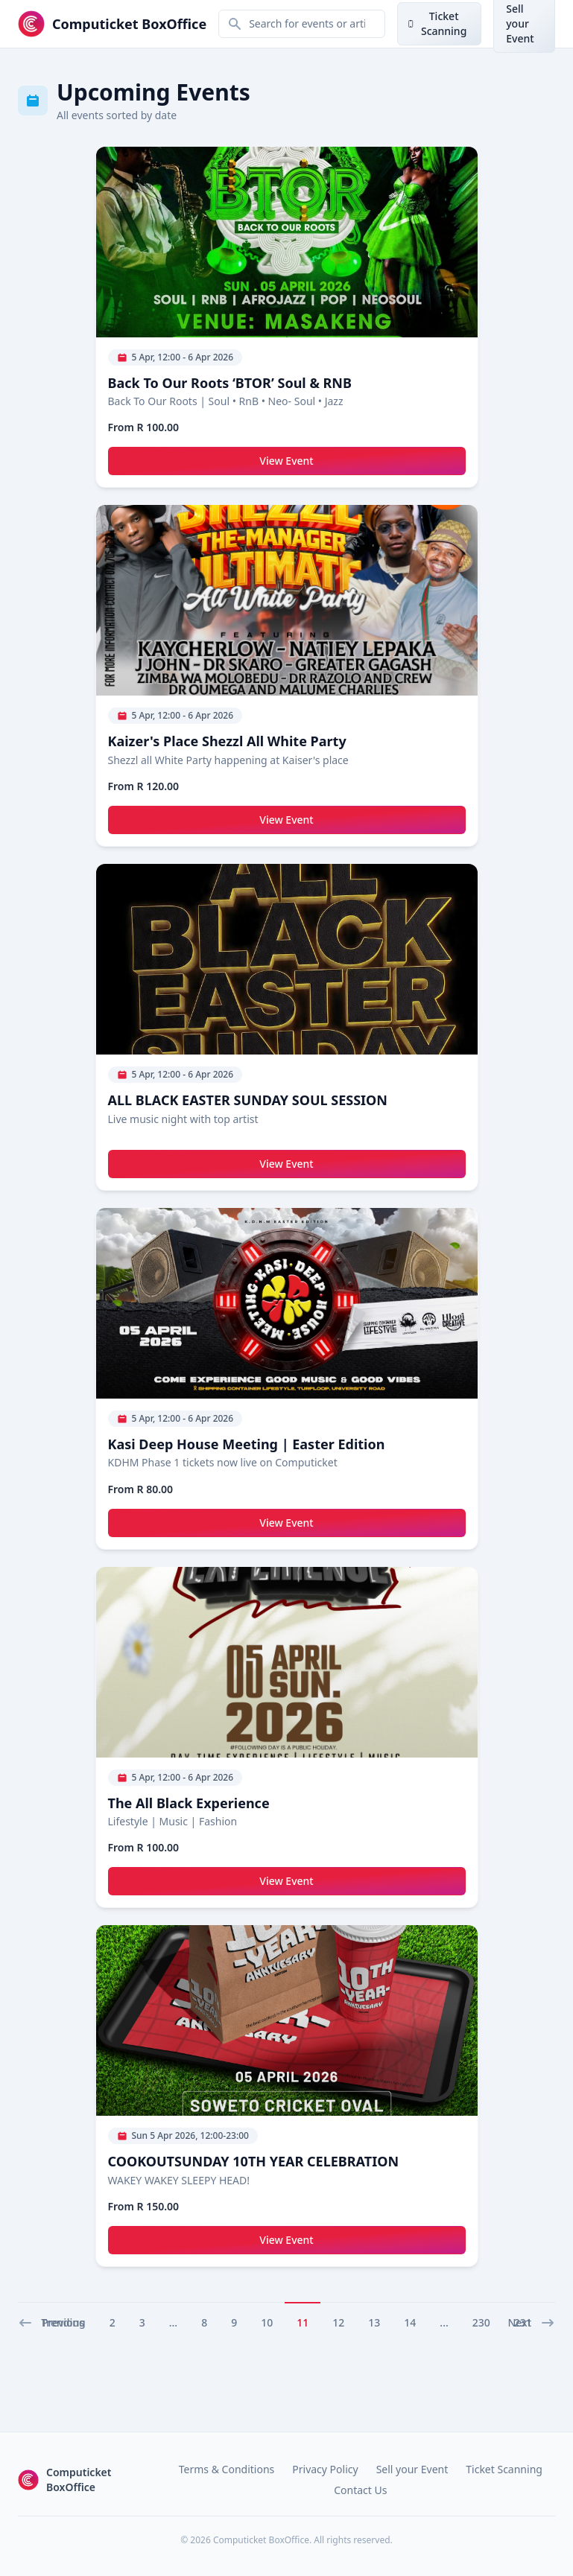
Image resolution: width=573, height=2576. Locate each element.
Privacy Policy (325, 2469)
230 (481, 2322)
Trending (63, 2322)
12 (338, 2322)
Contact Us (360, 2490)
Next (531, 2322)
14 (410, 2322)
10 (267, 2322)
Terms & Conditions (227, 2469)
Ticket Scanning (504, 2469)
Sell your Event (412, 2469)
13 (374, 2322)
